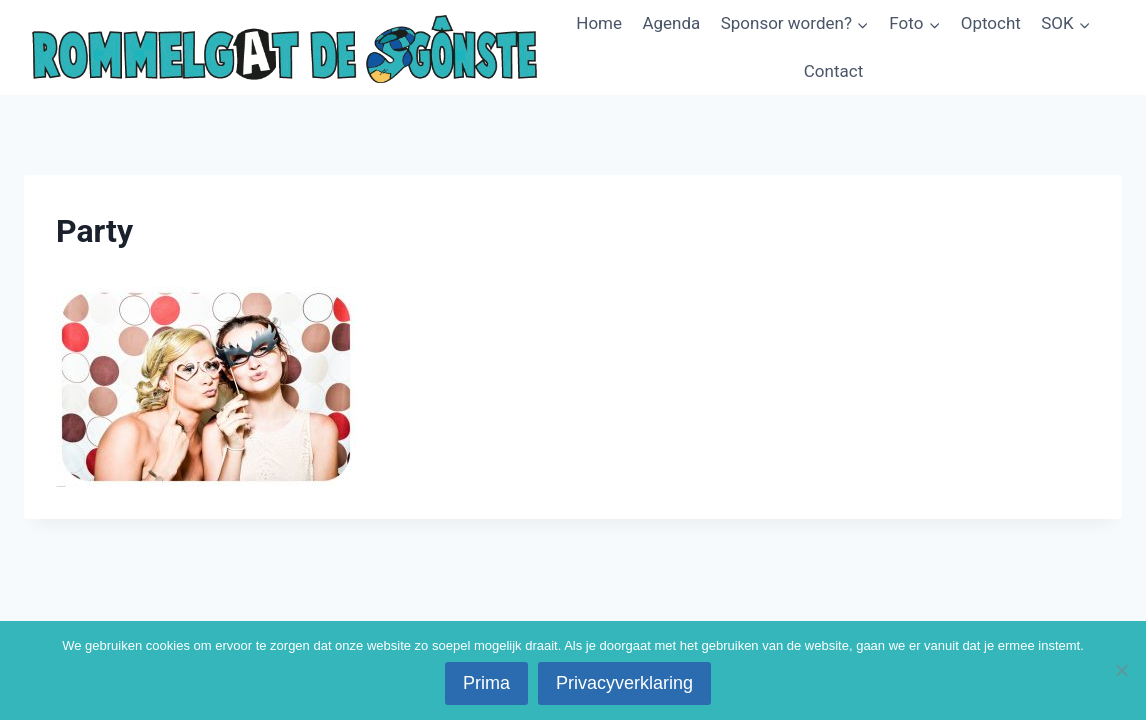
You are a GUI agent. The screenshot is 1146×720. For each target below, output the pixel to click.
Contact (833, 71)
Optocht (991, 23)
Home (599, 23)
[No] (1121, 670)
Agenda (671, 23)
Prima (486, 683)
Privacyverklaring (624, 683)
